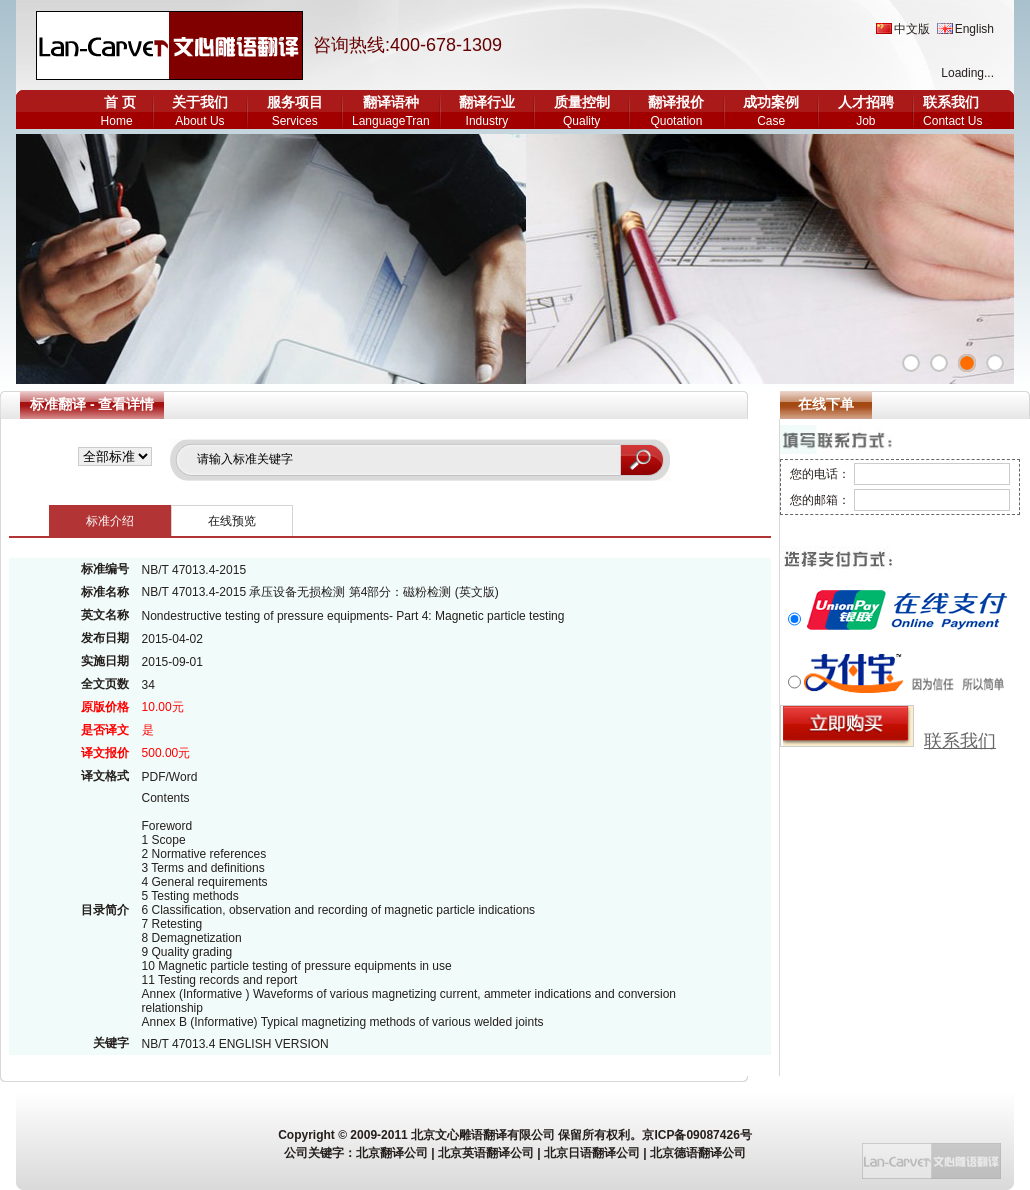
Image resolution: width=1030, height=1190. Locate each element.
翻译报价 (676, 102)
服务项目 (295, 102)
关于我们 (200, 102)
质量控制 (582, 102)
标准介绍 (110, 521)
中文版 (912, 29)
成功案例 (771, 102)
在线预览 (232, 521)
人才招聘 (866, 102)
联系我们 (951, 102)
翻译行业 (487, 102)
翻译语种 (391, 102)
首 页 (120, 102)
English (974, 29)
